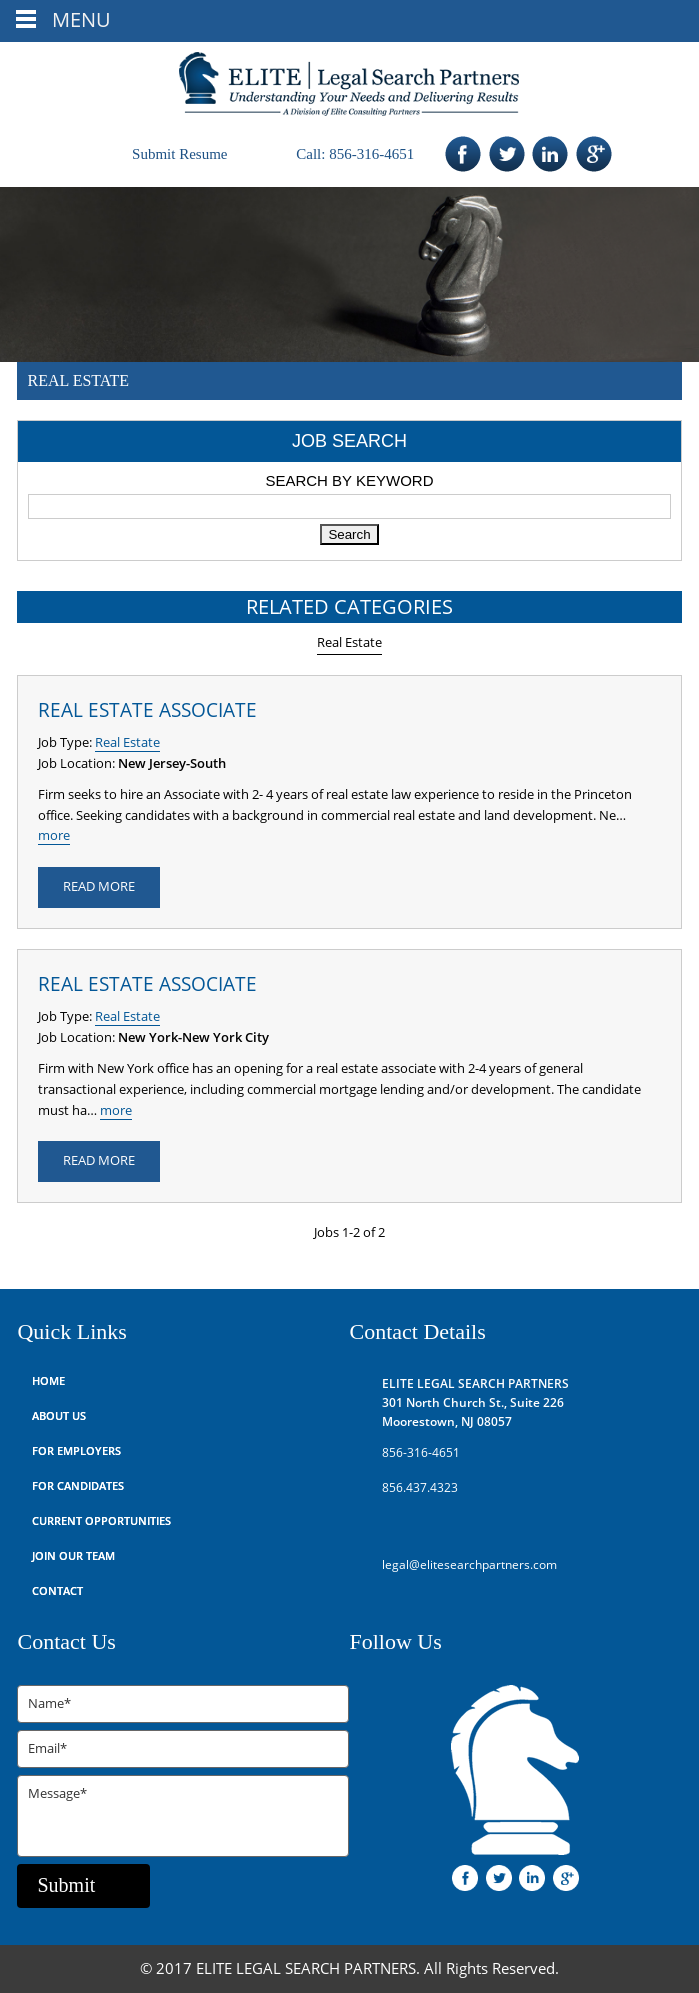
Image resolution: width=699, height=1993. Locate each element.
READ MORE (99, 887)
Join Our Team (73, 1556)
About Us (59, 1416)
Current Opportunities (101, 1521)
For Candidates (78, 1486)
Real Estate (349, 643)
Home (48, 1381)
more (54, 836)
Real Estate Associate (147, 710)
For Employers (76, 1451)
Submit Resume (179, 154)
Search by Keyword (349, 480)
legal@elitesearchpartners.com (469, 1565)
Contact (57, 1591)
